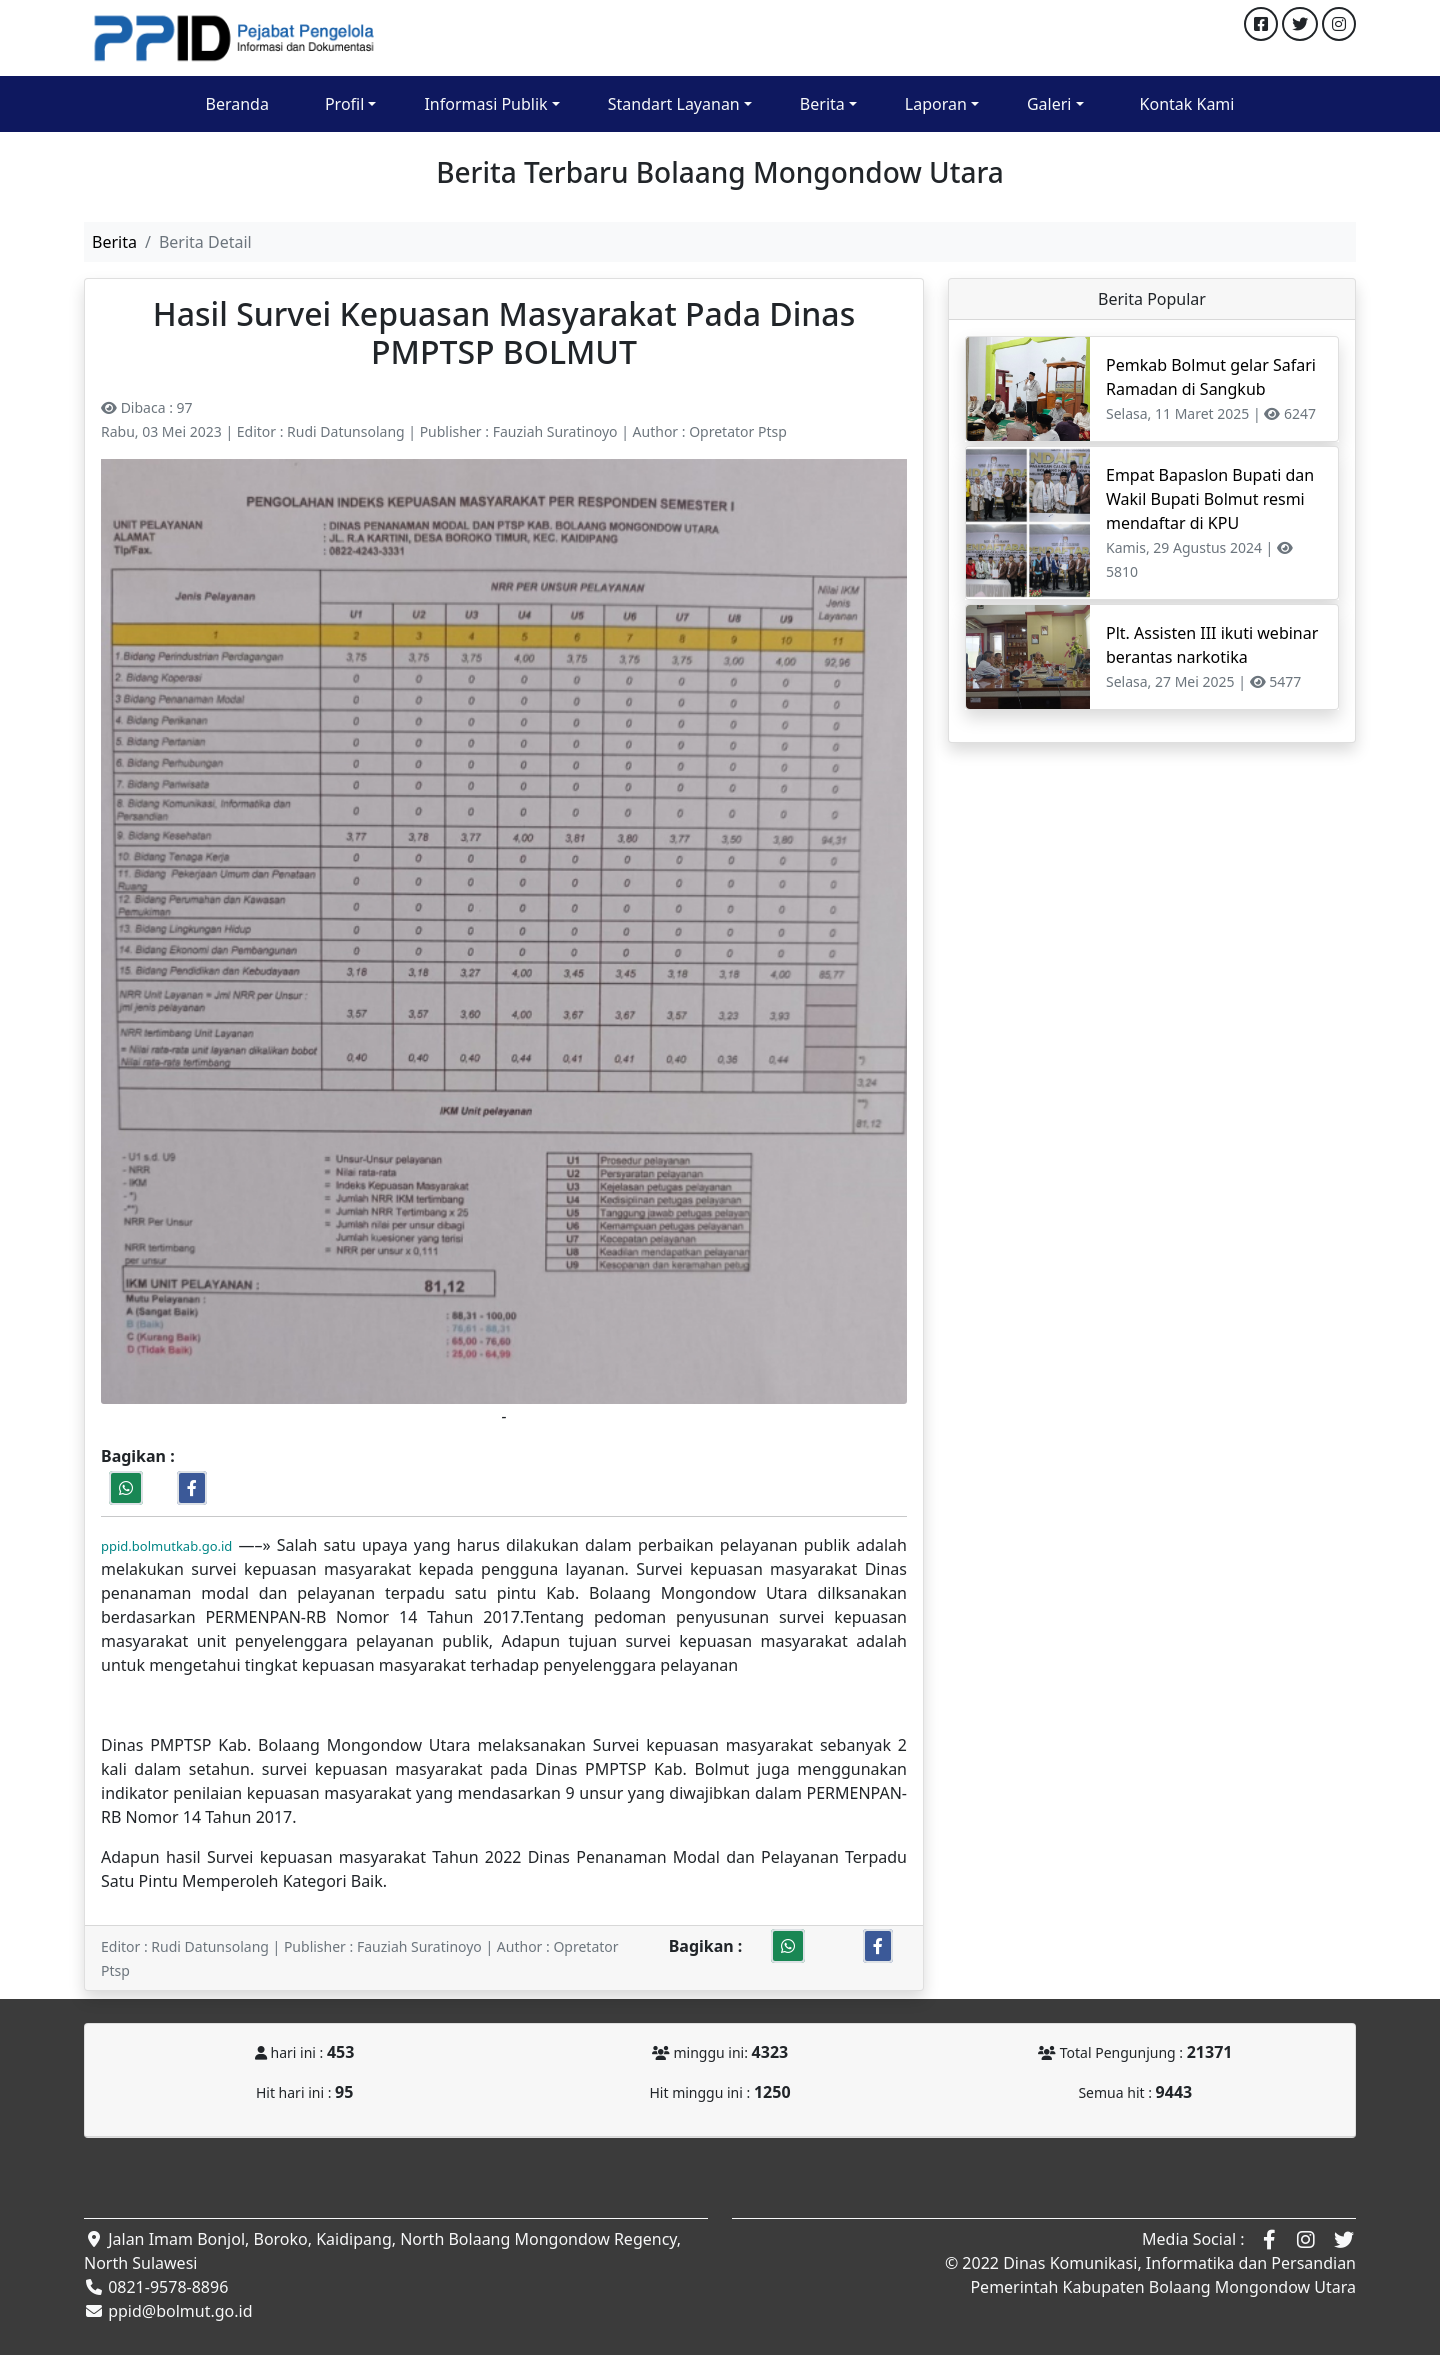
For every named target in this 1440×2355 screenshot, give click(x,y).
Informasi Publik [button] (485, 104)
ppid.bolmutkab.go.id (166, 1546)
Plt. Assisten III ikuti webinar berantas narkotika (1212, 645)
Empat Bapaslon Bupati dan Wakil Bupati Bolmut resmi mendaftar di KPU (1210, 499)
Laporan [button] (936, 104)
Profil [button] (344, 104)
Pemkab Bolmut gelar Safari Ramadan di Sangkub (1211, 377)
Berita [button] (822, 104)
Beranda (237, 104)
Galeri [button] (1049, 104)
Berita (114, 242)
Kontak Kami (1187, 104)
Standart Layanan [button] (674, 104)
